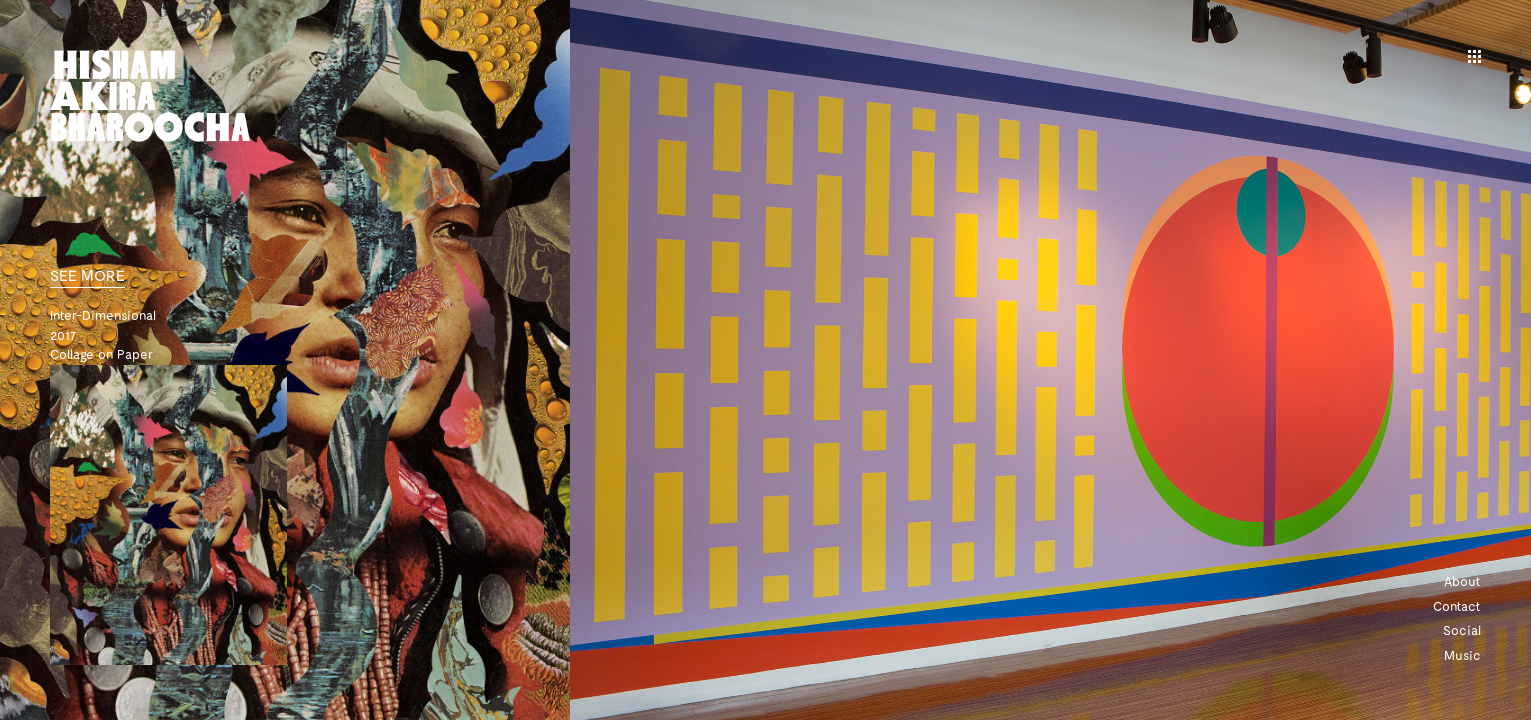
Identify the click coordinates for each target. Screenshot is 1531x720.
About (1462, 581)
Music (1462, 655)
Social (1462, 630)
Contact (1457, 606)
